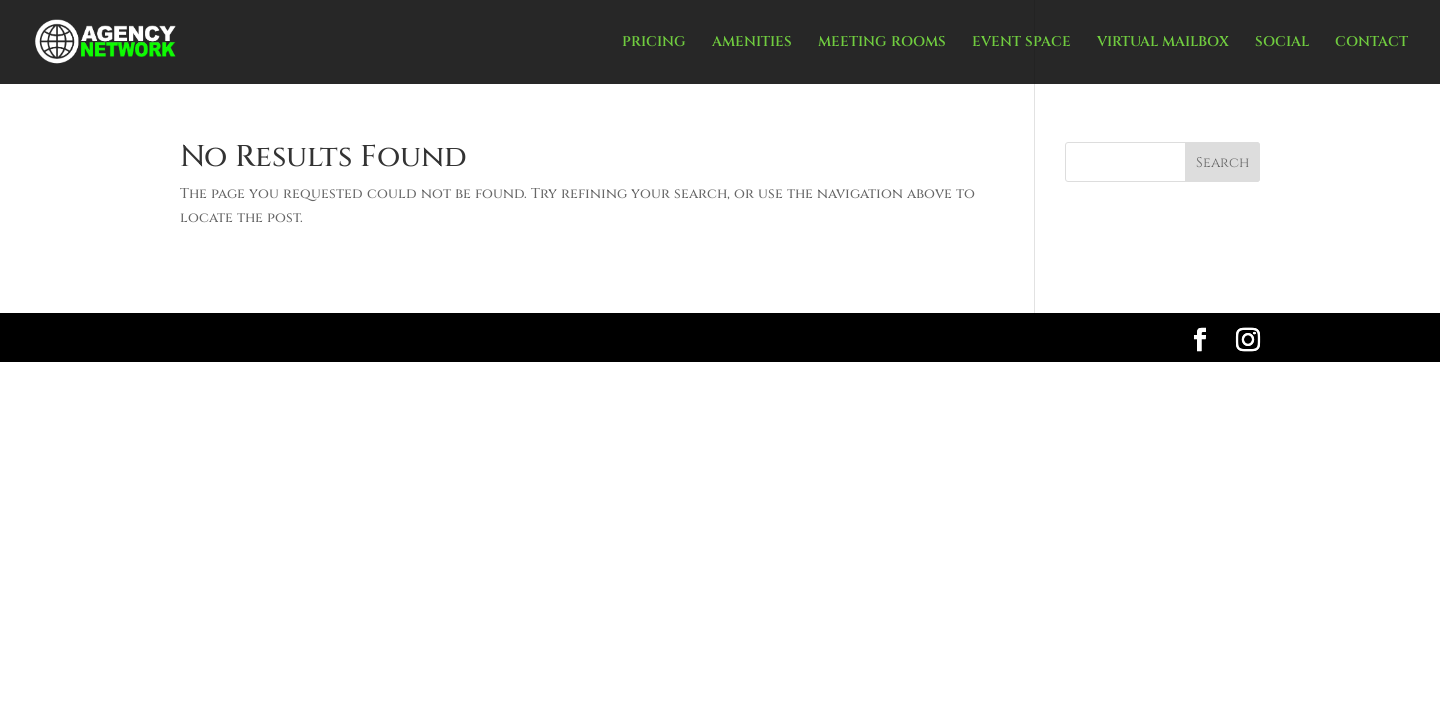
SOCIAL (1282, 43)
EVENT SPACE (1021, 43)
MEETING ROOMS (882, 43)
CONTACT (1371, 43)
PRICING (654, 43)
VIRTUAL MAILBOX (1163, 43)
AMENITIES (752, 43)
